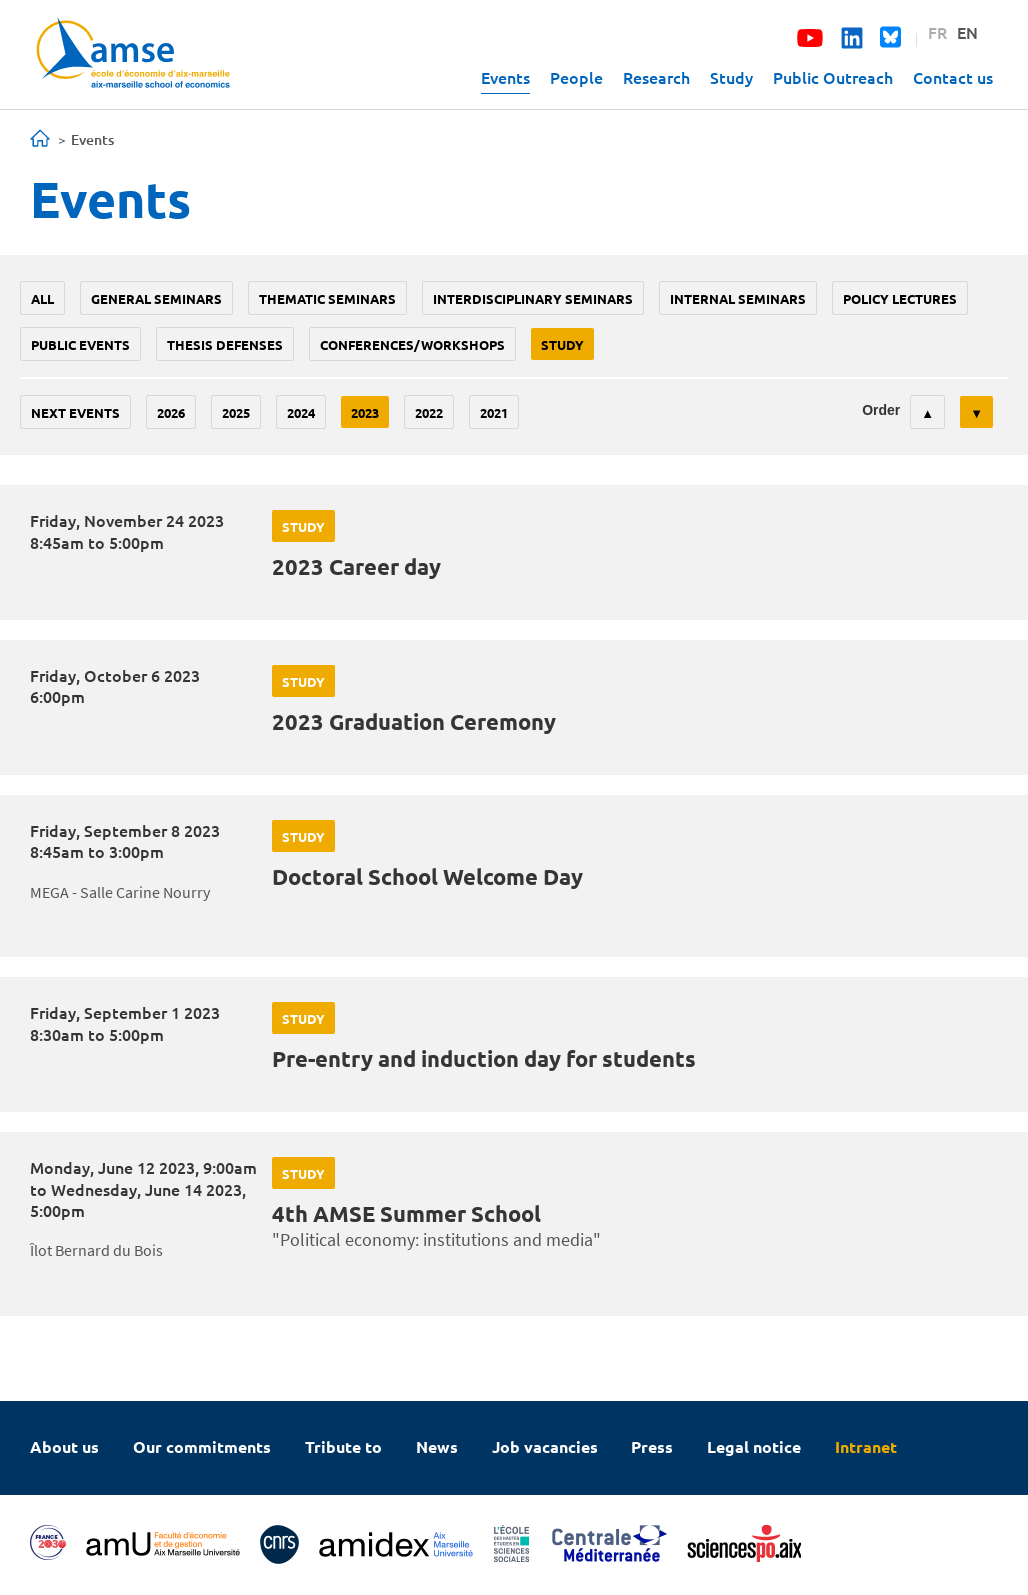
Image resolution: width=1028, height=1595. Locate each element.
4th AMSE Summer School (406, 1213)
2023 (365, 412)
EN (967, 32)
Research (656, 77)
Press (652, 1446)
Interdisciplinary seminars (533, 298)
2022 (429, 412)
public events (80, 344)
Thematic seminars (327, 298)
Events (505, 77)
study (562, 344)
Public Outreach (833, 77)
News (437, 1446)
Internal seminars (738, 298)
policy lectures (900, 298)
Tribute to (343, 1446)
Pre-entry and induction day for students (484, 1058)
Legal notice (754, 1446)
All (42, 298)
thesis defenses (225, 344)
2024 (301, 412)
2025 (236, 412)
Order (881, 410)
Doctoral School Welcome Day (427, 876)
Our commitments (202, 1446)
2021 (494, 412)
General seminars (156, 298)
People (576, 77)
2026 (171, 412)
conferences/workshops (412, 344)
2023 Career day (356, 566)
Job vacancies (545, 1446)
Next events (75, 412)
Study (731, 77)
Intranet (866, 1446)
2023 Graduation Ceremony (414, 721)
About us (64, 1446)
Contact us (953, 77)
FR (937, 32)
